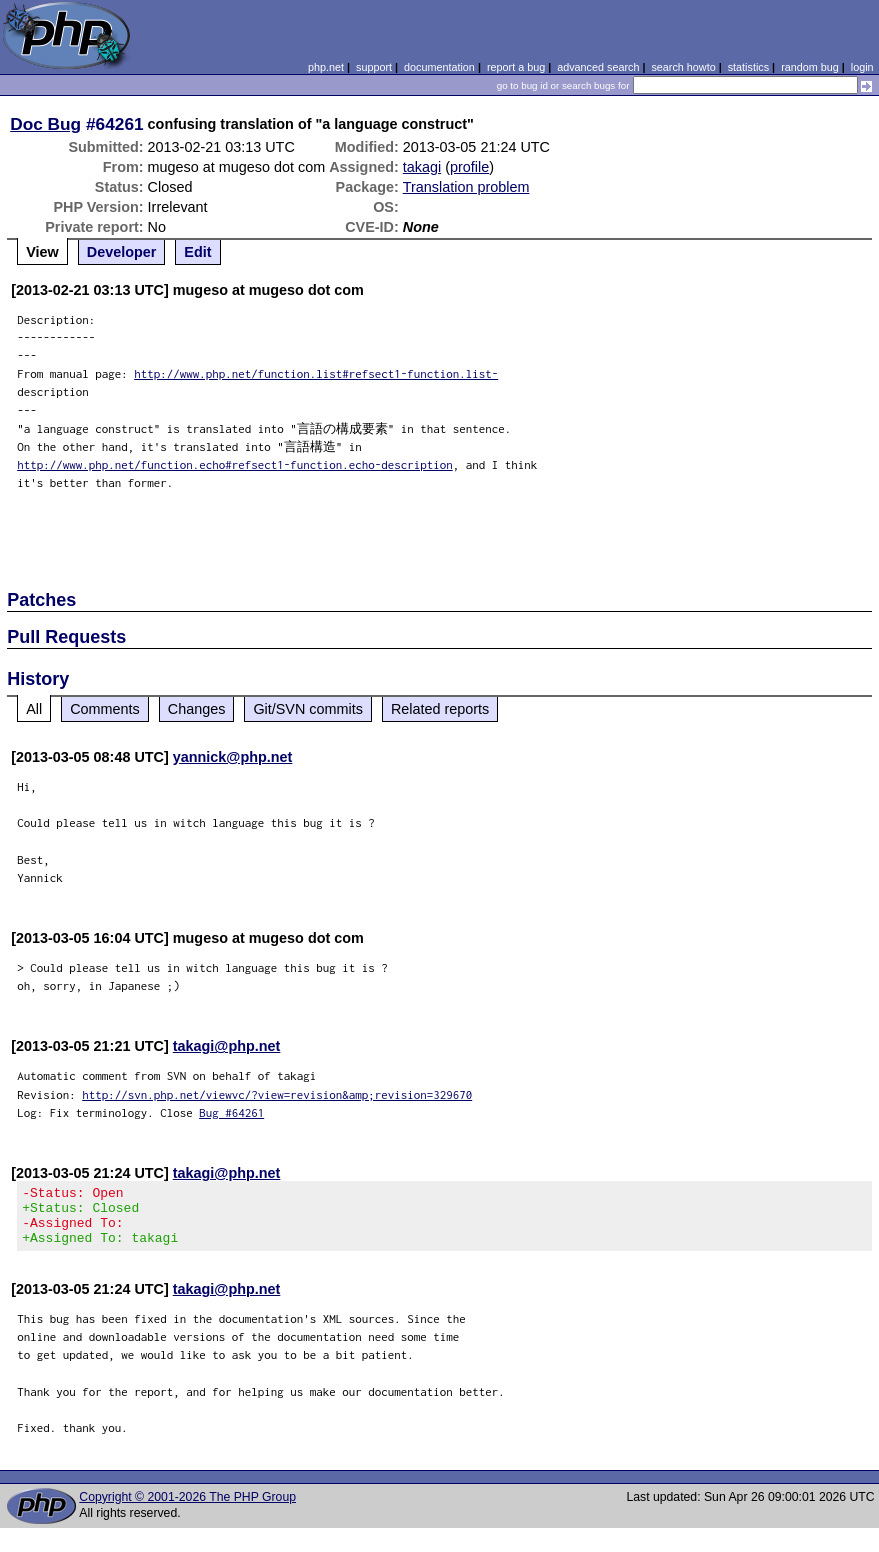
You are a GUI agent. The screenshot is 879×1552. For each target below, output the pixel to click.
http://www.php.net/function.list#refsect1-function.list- (316, 373)
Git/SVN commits (308, 709)
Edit (197, 252)
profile (469, 167)
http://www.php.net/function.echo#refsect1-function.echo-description (235, 464)
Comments (105, 709)
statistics (748, 67)
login (862, 67)
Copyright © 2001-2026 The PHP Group (187, 1509)
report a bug (516, 67)
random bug (810, 67)
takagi (422, 167)
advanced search (598, 67)
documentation (439, 67)
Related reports (440, 709)
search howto (683, 67)
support (374, 67)
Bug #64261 (231, 1112)
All (34, 709)
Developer (122, 252)
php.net (326, 67)
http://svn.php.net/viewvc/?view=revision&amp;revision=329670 (277, 1094)
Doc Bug (45, 124)
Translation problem (466, 187)
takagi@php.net (227, 1046)
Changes (197, 709)
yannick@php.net (233, 757)
